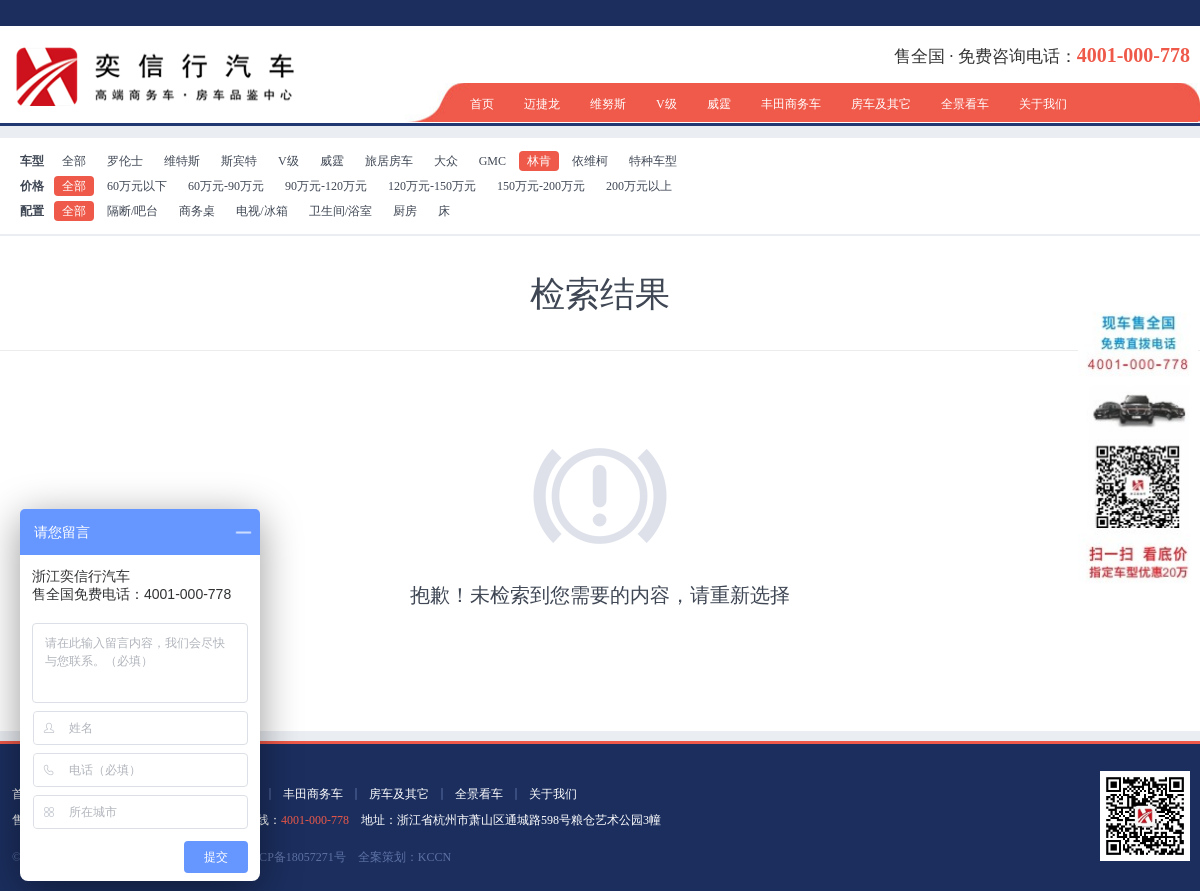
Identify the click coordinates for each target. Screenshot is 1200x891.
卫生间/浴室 (340, 211)
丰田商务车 (791, 104)
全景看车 (965, 104)
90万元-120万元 (326, 186)
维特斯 (182, 161)
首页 (482, 104)
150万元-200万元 (541, 186)
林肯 (539, 161)
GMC (492, 161)
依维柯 (590, 161)
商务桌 (197, 211)
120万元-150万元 (432, 186)
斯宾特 (239, 161)
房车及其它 (881, 104)
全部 (74, 161)
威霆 (719, 104)
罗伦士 (125, 161)
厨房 (405, 211)
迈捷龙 (542, 104)
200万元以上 (639, 186)
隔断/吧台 (132, 211)
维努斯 (608, 104)
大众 (446, 161)
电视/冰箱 (261, 211)
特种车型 (653, 161)
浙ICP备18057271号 (294, 857)
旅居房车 (389, 161)
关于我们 (1043, 104)
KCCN (434, 857)
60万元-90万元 (226, 186)
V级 (666, 104)
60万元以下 (137, 186)
